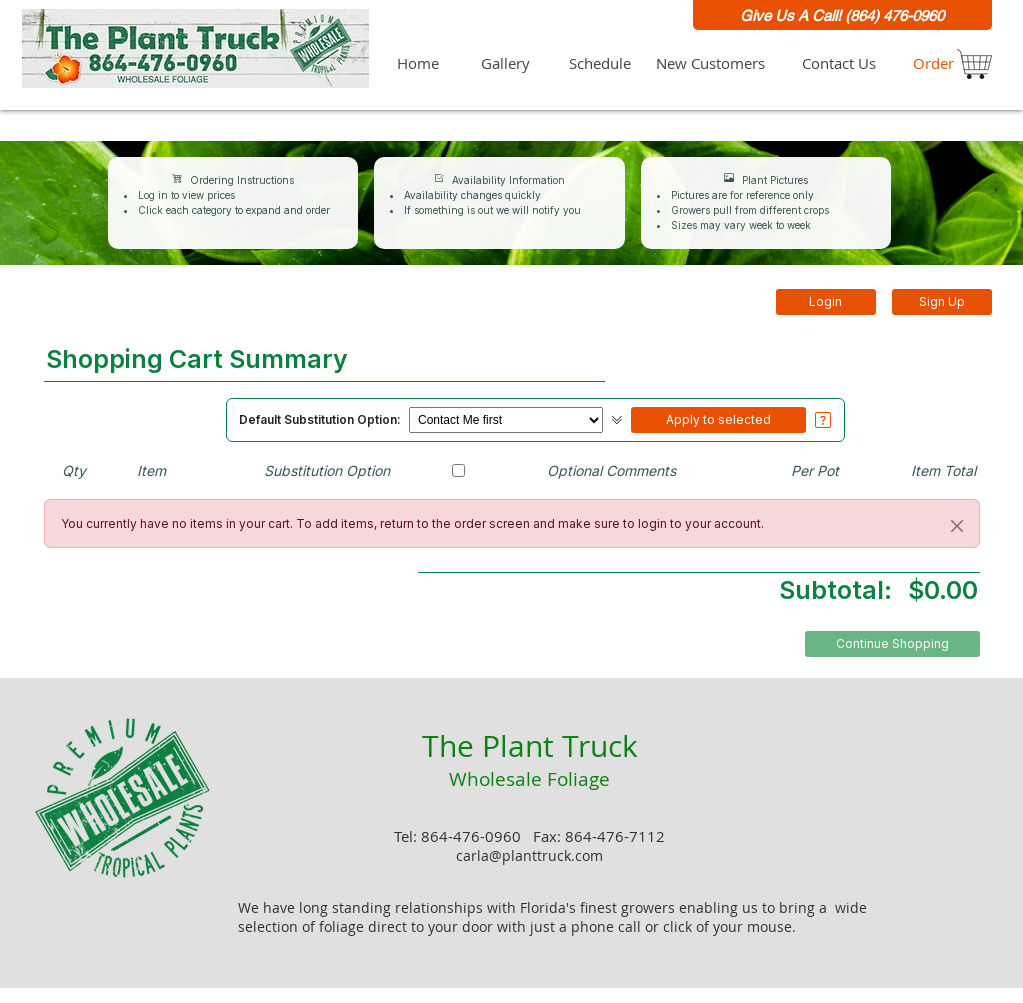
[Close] (957, 526)
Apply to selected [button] (718, 419)
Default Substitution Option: (320, 419)
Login (825, 301)
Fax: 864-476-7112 (599, 836)
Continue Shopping (892, 643)
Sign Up (942, 301)
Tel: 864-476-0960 (459, 836)
